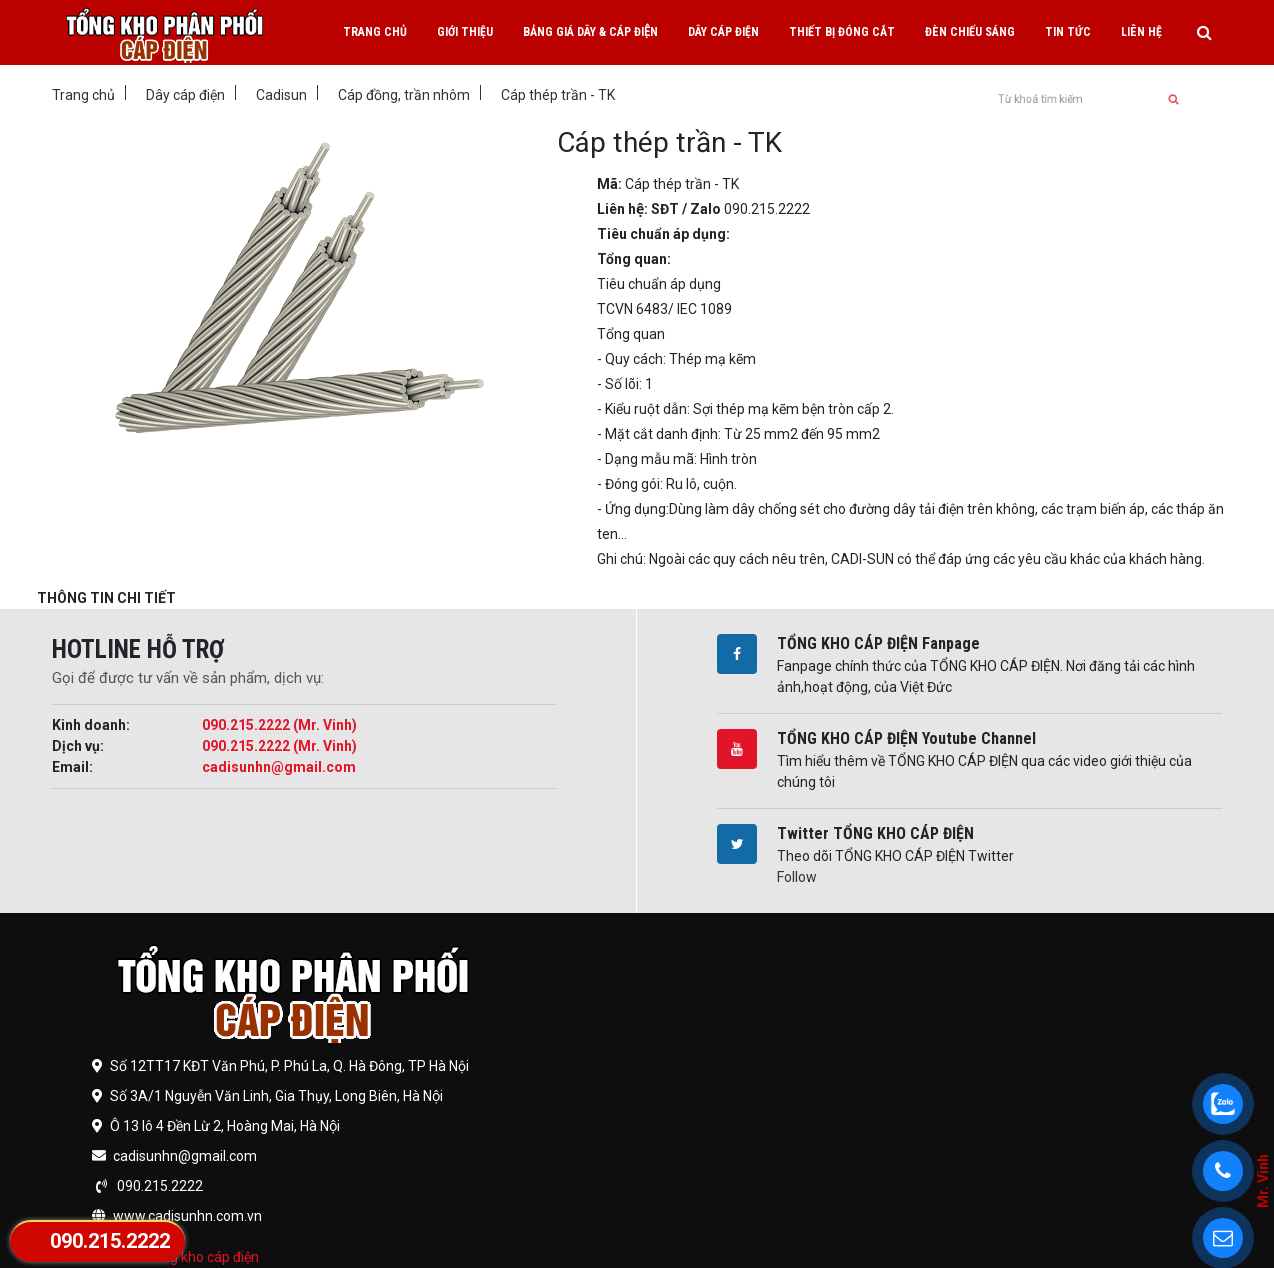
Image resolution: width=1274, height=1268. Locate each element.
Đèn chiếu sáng (970, 32)
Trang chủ (375, 32)
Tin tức (1068, 32)
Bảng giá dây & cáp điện (590, 32)
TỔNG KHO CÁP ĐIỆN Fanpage (878, 643)
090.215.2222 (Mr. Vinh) (279, 725)
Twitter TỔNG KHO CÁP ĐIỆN (875, 833)
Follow (797, 877)
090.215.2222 (110, 1241)
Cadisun (281, 95)
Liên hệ (1141, 32)
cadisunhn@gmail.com (279, 767)
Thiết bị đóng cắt (842, 32)
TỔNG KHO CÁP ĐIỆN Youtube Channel (906, 738)
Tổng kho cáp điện (202, 1257)
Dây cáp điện (723, 32)
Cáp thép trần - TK (558, 95)
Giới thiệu (465, 32)
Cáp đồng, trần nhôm (404, 95)
